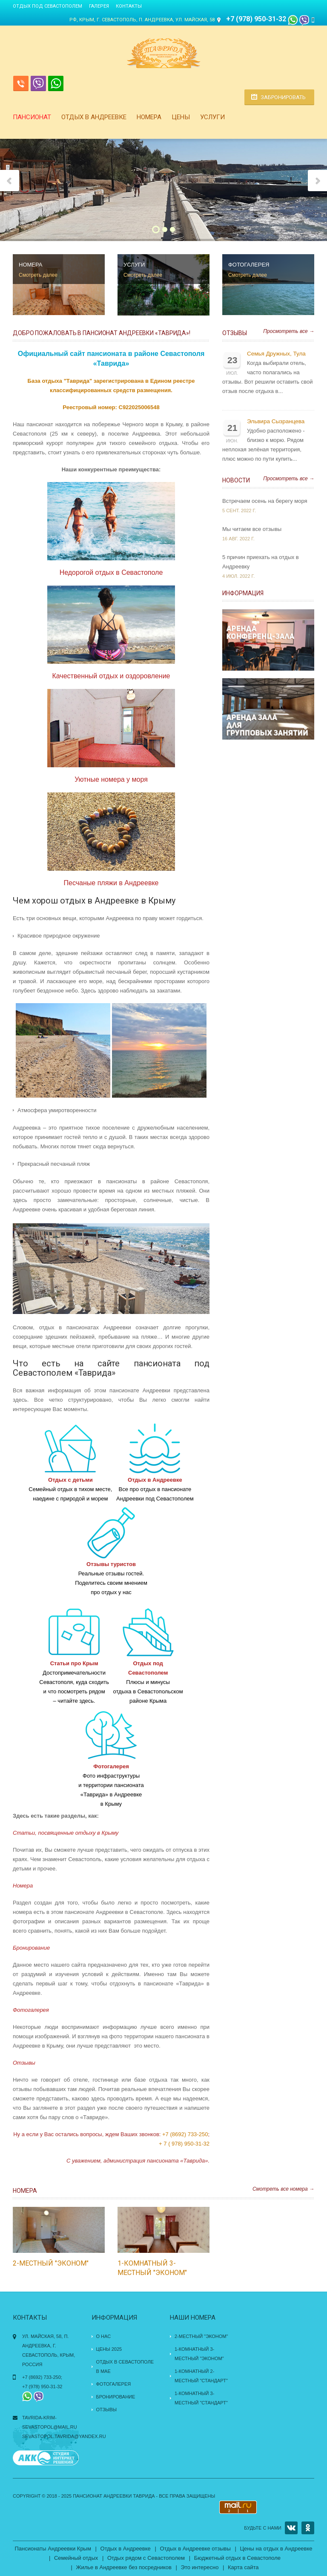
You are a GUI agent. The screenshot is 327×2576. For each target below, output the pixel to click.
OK (307, 2527)
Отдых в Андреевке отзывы (195, 2548)
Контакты (129, 6)
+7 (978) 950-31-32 (257, 19)
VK (291, 2527)
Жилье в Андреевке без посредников (124, 2567)
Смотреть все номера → (283, 2189)
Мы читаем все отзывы (251, 529)
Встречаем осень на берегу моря (264, 501)
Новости (236, 480)
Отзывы (234, 333)
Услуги (212, 117)
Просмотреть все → (288, 331)
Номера (149, 117)
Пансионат (32, 117)
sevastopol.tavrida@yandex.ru (64, 2436)
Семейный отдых (76, 2558)
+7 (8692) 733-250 (185, 2134)
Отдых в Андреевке (93, 117)
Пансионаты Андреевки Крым (52, 2548)
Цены (181, 117)
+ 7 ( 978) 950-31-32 (184, 2143)
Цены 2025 (109, 2349)
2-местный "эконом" (51, 2263)
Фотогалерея (113, 2384)
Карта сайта (243, 2567)
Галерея (99, 6)
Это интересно (200, 2567)
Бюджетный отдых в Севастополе (237, 2558)
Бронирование (115, 2396)
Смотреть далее (38, 275)
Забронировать (283, 97)
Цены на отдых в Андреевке (276, 2548)
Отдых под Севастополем (47, 6)
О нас (103, 2336)
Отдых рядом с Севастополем (146, 2558)
